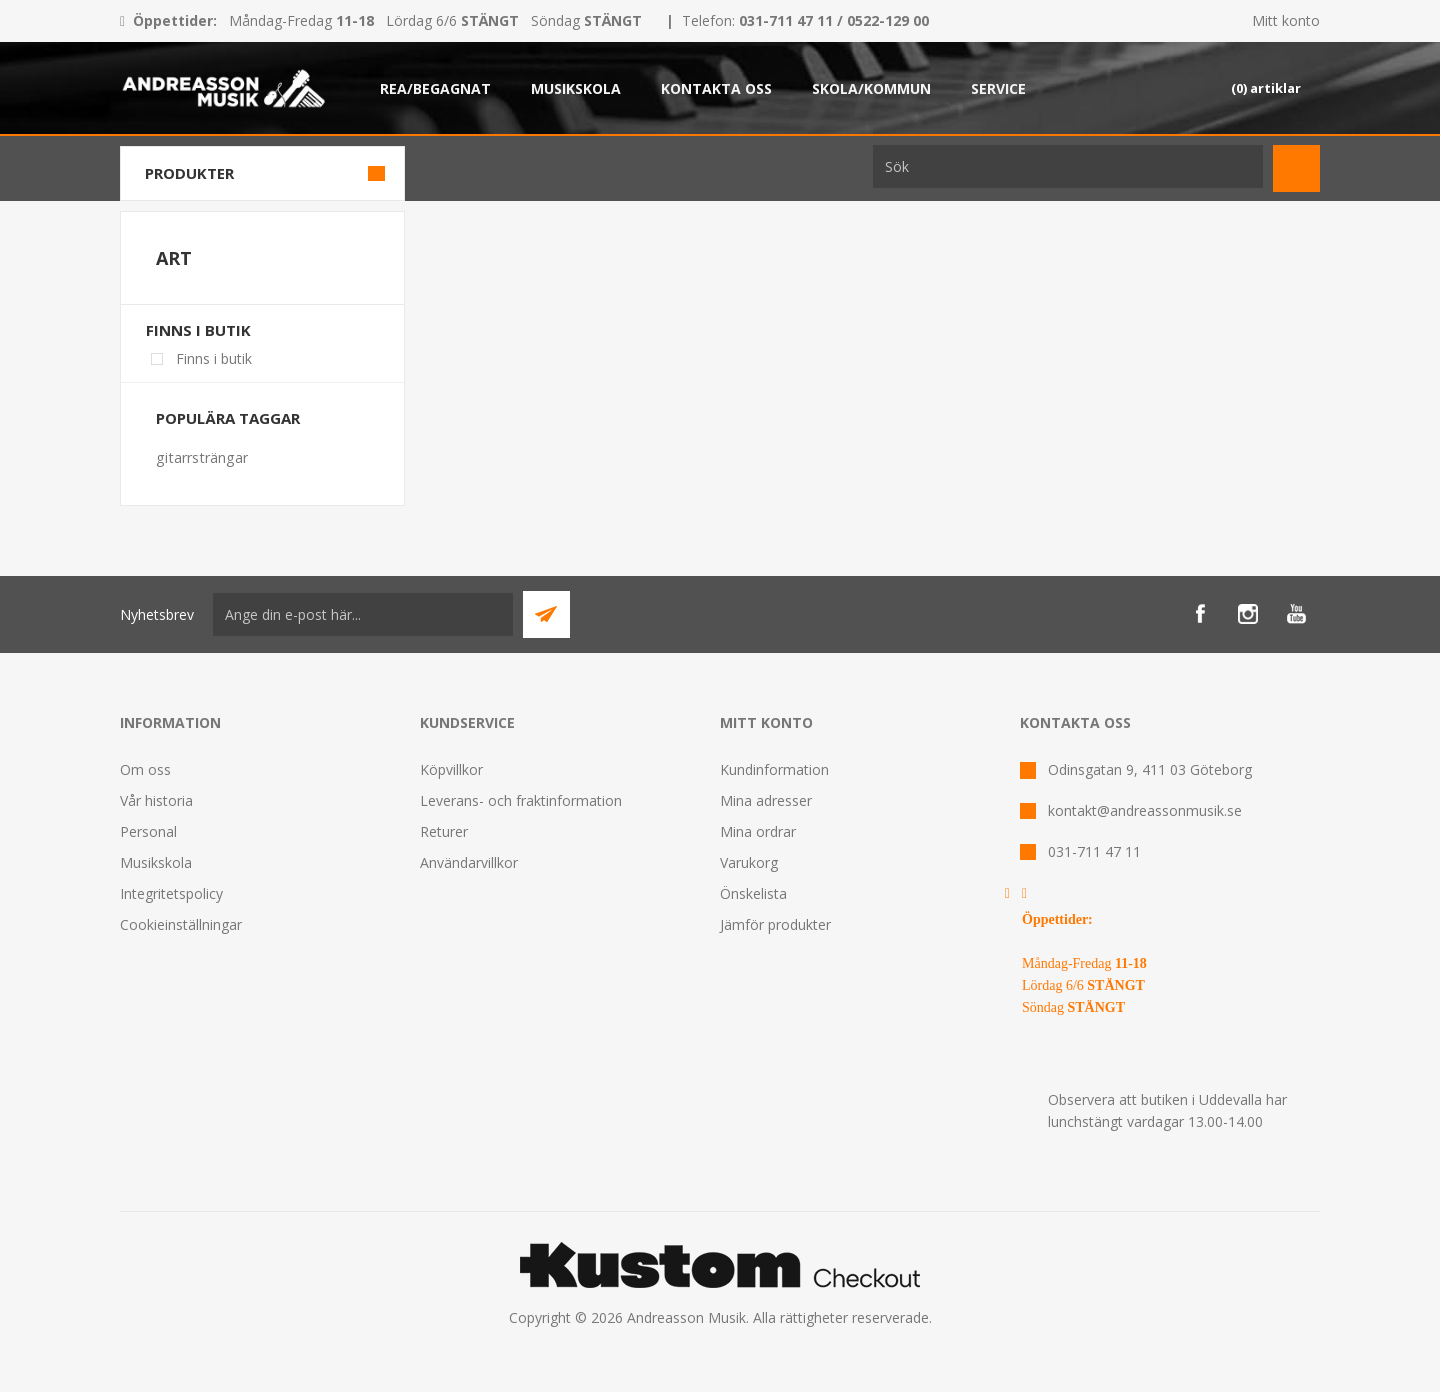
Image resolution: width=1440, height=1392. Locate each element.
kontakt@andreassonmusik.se (1145, 810)
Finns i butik (198, 330)
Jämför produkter (775, 924)
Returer (444, 831)
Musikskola (156, 862)
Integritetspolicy (171, 893)
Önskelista (753, 893)
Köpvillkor (451, 769)
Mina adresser (766, 800)
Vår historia (156, 800)
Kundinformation (774, 769)
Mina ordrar (758, 831)
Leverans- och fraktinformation (521, 800)
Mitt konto (1286, 20)
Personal (148, 831)
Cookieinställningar (181, 924)
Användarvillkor (469, 862)
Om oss (145, 769)
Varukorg (749, 862)
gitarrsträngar (202, 457)
